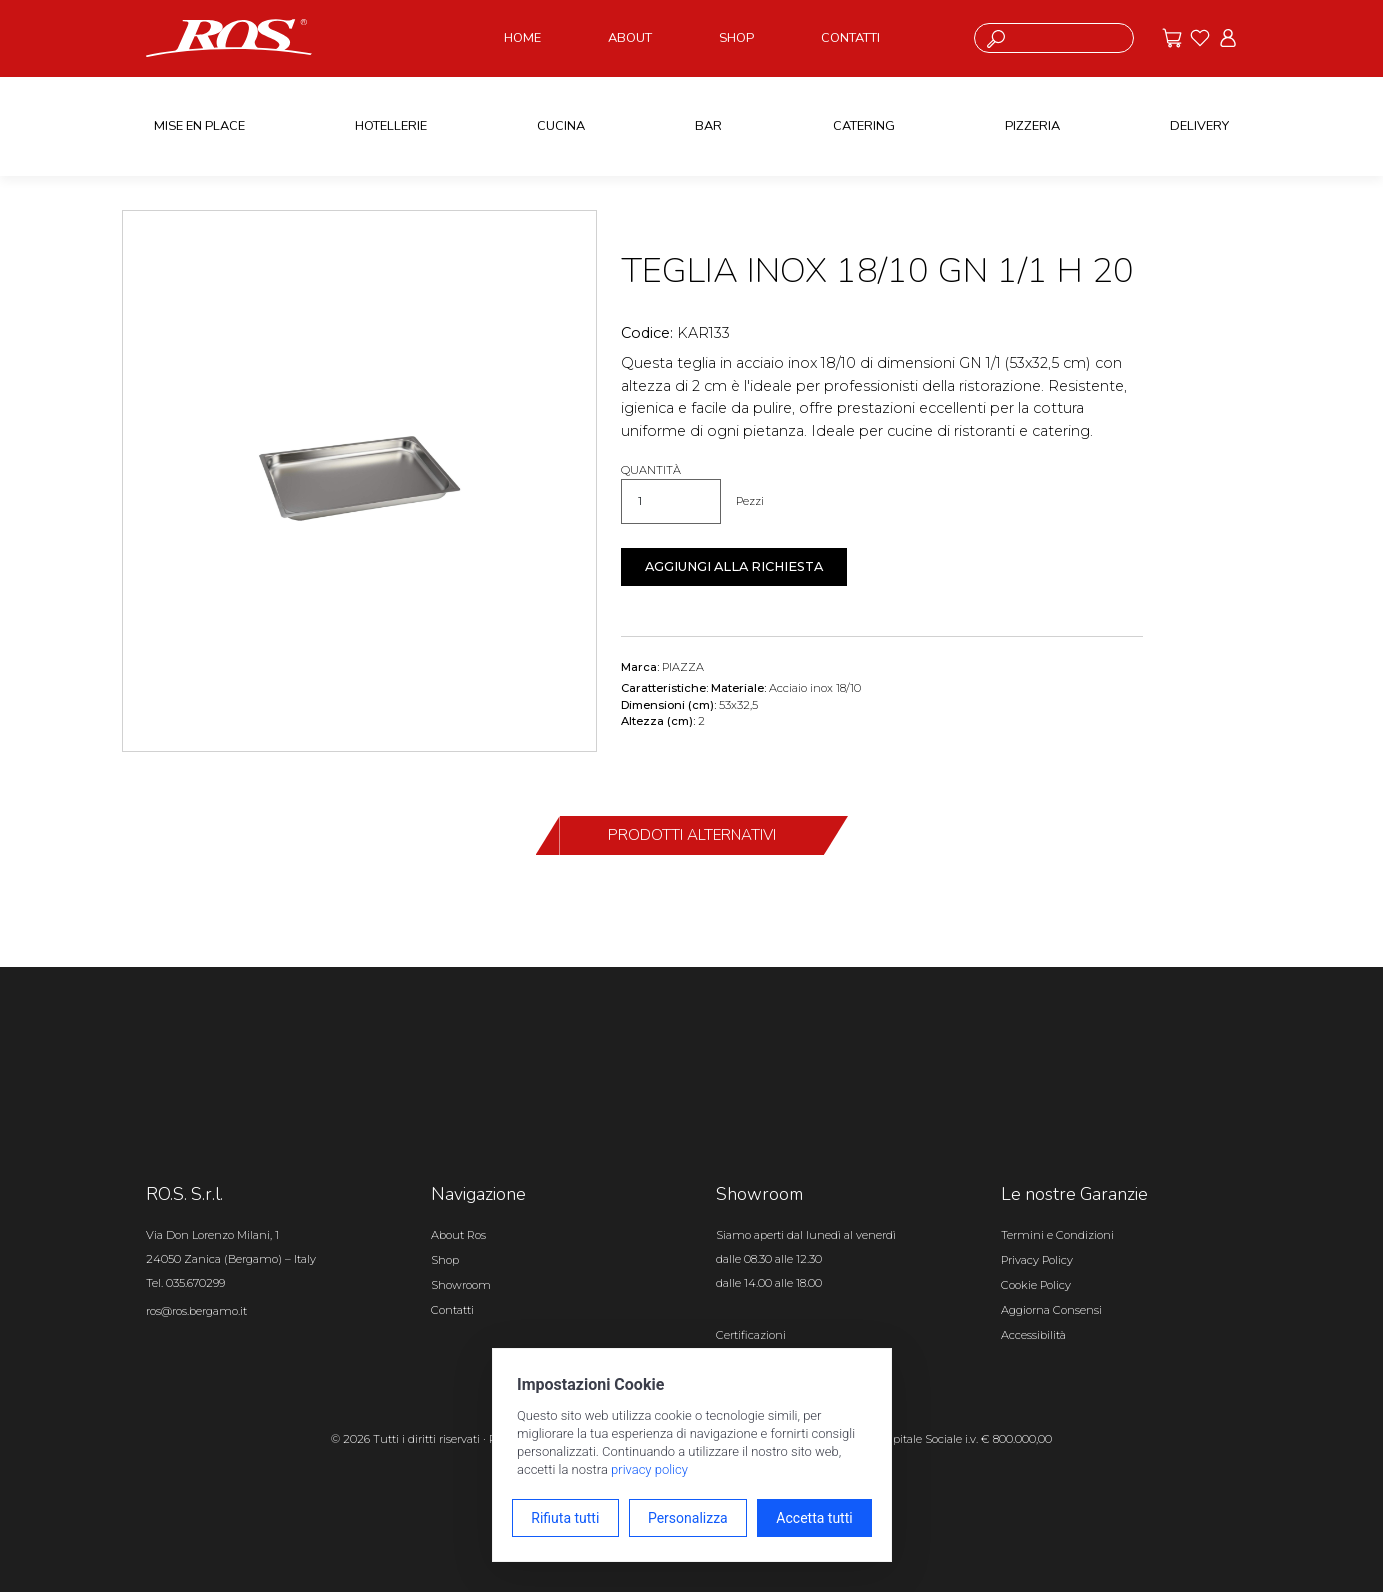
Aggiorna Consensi (1051, 1310)
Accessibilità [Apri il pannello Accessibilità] (1033, 1335)
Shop (445, 1260)
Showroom (461, 1285)
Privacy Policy (1037, 1260)
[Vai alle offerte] (1172, 38)
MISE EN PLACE (199, 126)
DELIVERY (1199, 126)
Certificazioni (751, 1335)
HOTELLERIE (391, 126)
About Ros (458, 1235)
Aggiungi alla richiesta (734, 566)
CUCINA (561, 126)
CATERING (864, 126)
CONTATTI (850, 38)
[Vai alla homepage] (229, 37)
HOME (522, 38)
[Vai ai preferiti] (1200, 38)
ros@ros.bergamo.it (196, 1311)
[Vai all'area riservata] (1228, 38)
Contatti (452, 1310)
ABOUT (630, 38)
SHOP (736, 38)
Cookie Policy (1036, 1285)
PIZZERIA (1032, 126)
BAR (708, 126)
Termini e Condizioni (1057, 1235)
